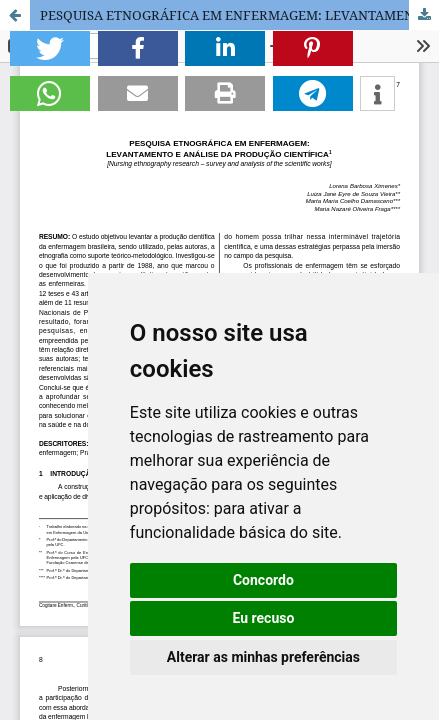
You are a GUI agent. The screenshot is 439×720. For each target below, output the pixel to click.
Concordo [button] (263, 580)
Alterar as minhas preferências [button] (263, 657)
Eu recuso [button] (263, 618)
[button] (50, 48)
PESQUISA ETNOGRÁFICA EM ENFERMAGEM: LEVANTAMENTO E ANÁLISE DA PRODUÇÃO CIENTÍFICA (239, 15)
